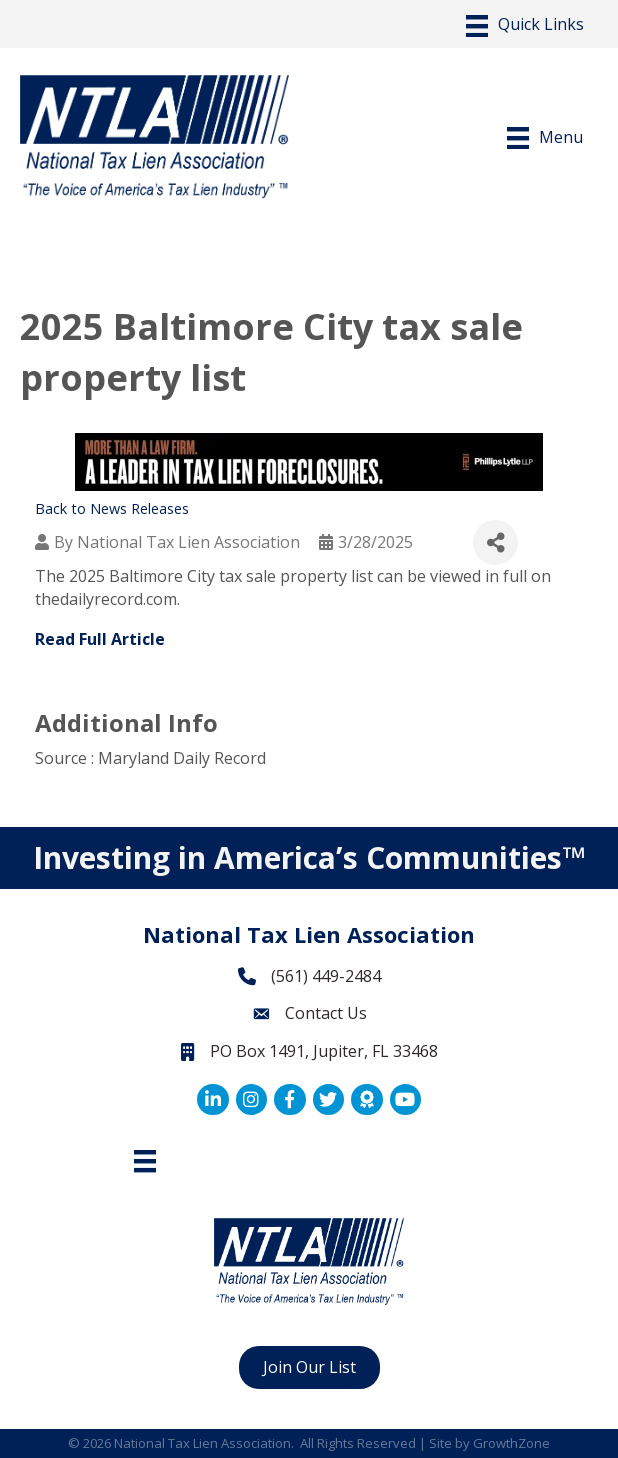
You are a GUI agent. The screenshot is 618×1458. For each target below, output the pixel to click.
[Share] (495, 542)
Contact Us (326, 1013)
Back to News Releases (112, 508)
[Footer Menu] (145, 1161)
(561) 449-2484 (326, 976)
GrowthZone (511, 1443)
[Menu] (525, 26)
